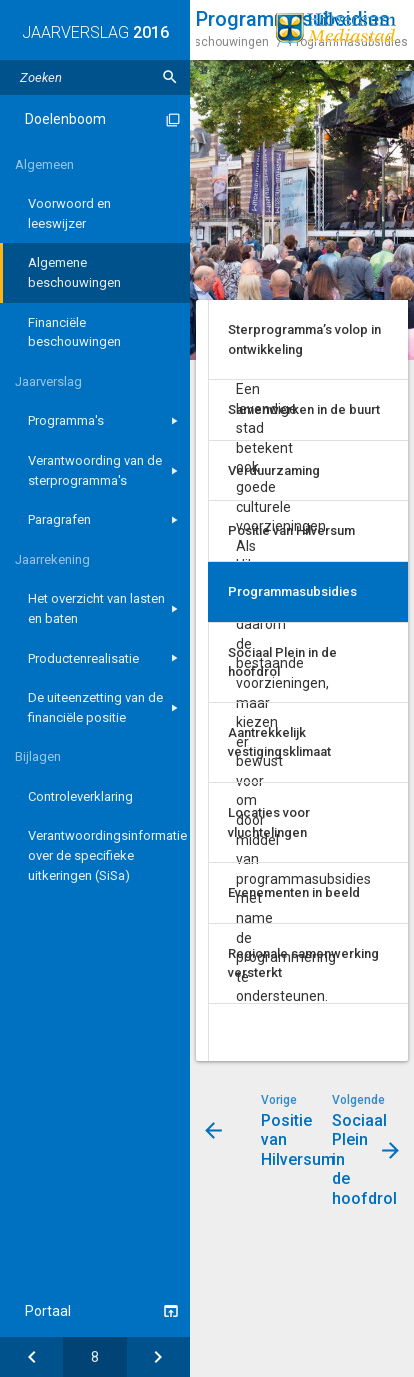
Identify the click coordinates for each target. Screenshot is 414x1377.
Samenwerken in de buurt (304, 409)
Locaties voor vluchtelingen (269, 822)
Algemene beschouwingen (195, 42)
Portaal (48, 1311)
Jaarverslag (48, 381)
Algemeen (44, 164)
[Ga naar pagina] (94, 1357)
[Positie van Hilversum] (31, 1357)
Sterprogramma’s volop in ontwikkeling (304, 339)
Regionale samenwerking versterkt (303, 963)
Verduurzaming (274, 470)
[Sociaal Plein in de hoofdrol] (158, 1357)
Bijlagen (38, 756)
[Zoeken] (170, 77)
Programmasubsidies (292, 591)
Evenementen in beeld (294, 892)
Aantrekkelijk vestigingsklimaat (279, 742)
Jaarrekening (52, 559)
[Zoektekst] (95, 77)
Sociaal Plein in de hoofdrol (282, 662)
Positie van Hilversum (291, 530)
